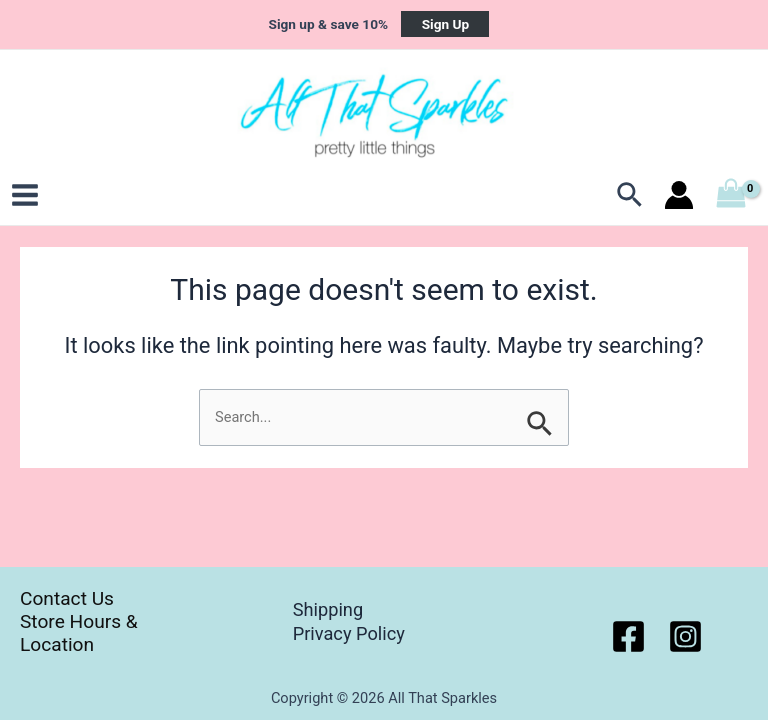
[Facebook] (628, 636)
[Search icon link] (630, 195)
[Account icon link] (679, 195)
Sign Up (446, 24)
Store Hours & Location (79, 633)
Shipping (328, 609)
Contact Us (67, 598)
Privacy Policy (349, 633)
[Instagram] (685, 636)
